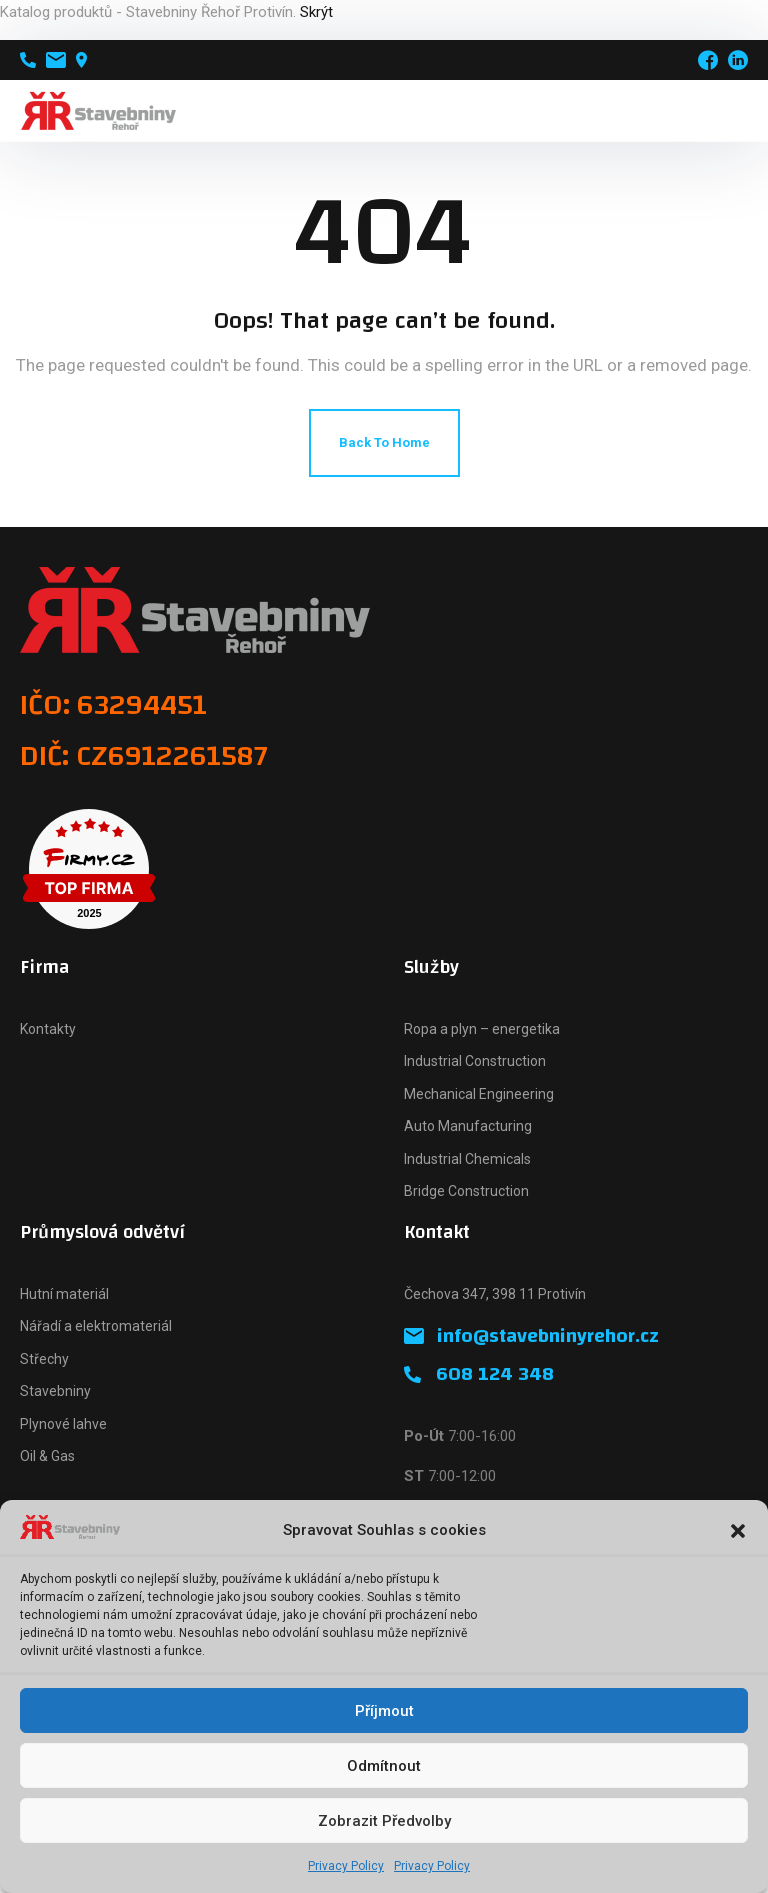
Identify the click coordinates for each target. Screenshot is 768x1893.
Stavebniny (55, 1391)
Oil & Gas (47, 1456)
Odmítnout (384, 1766)
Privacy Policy (346, 1866)
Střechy (44, 1359)
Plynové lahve (63, 1424)
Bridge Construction (466, 1191)
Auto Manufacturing (468, 1126)
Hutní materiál (64, 1294)
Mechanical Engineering (479, 1094)
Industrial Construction (475, 1061)
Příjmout (384, 1711)
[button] (738, 1531)
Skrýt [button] (316, 12)
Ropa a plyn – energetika (482, 1029)
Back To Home (384, 442)
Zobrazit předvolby (384, 1821)
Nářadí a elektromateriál (96, 1326)
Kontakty (48, 1029)
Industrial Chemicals (467, 1159)
